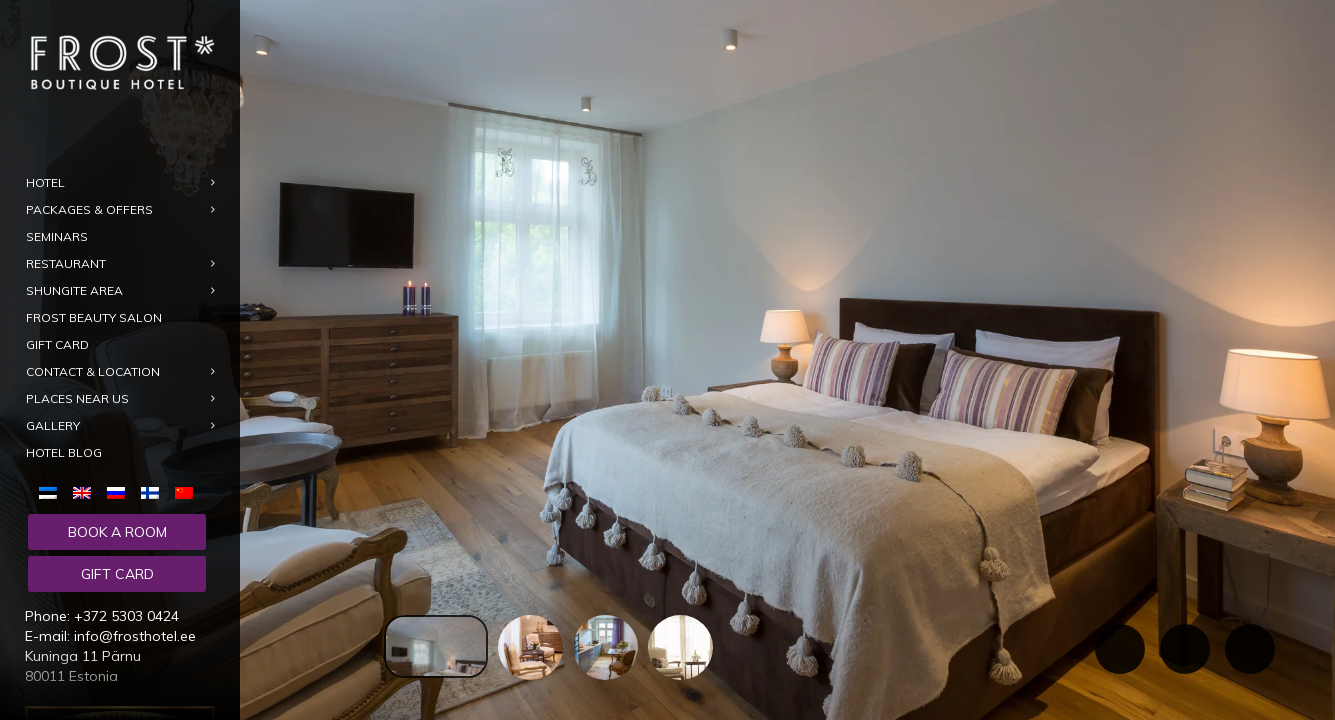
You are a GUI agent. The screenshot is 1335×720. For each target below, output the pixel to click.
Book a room (117, 532)
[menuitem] (52, 492)
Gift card (117, 574)
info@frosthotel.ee (135, 636)
